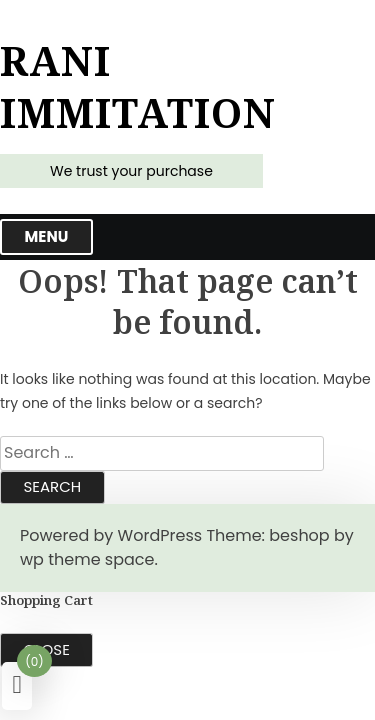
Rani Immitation (138, 87)
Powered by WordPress (111, 535)
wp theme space (87, 559)
